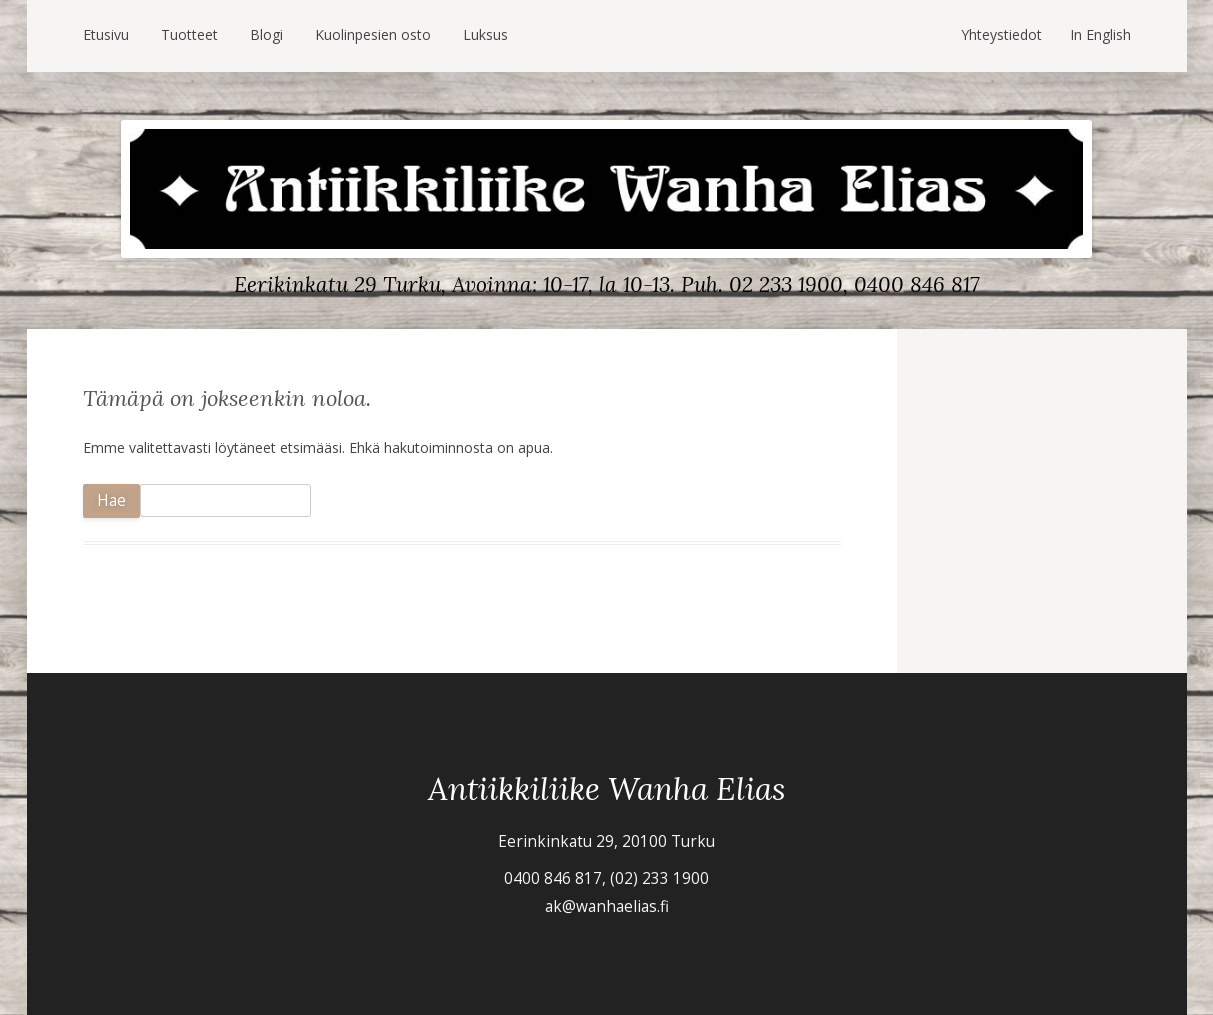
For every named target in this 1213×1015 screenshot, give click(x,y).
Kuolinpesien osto (373, 34)
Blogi (266, 34)
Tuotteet (189, 34)
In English (1100, 34)
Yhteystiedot (1001, 34)
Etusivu (106, 34)
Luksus (485, 34)
